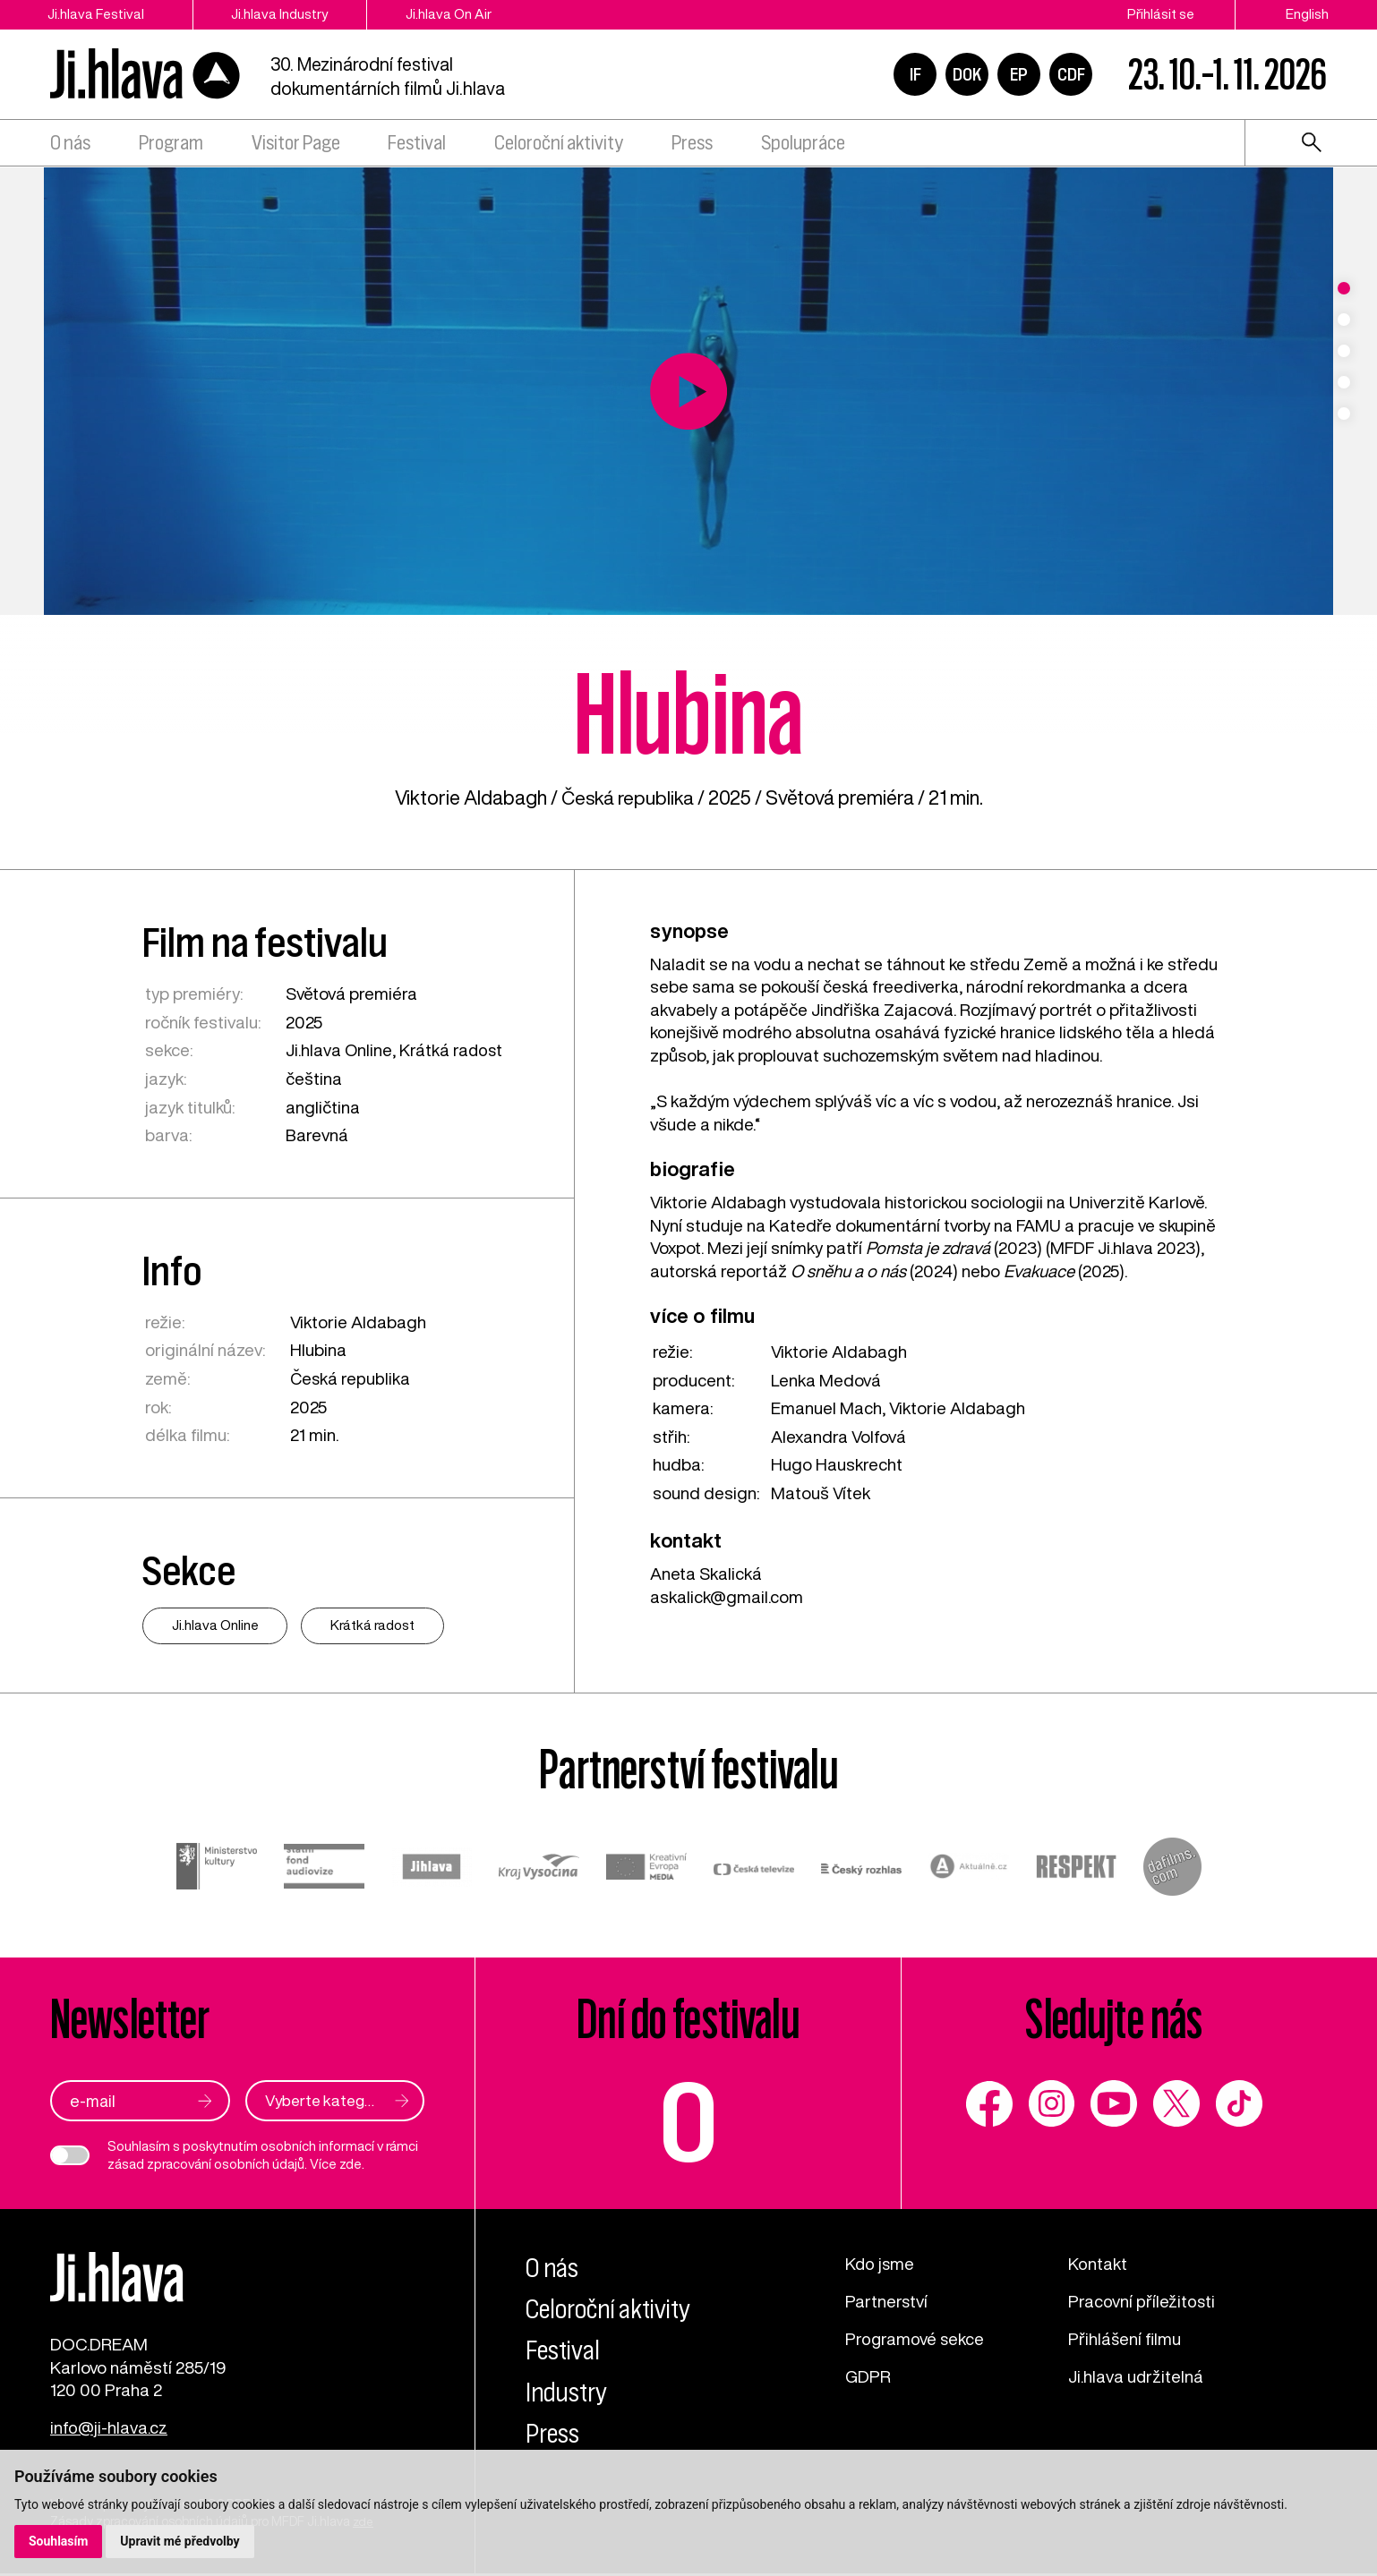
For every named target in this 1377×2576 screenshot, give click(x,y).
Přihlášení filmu (1125, 2336)
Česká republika (627, 797)
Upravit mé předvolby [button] (180, 2541)
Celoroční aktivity (558, 145)
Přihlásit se (1160, 14)
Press (692, 145)
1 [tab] (1344, 288)
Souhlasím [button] (59, 2541)
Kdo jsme (880, 2262)
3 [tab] (1344, 351)
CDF (1071, 75)
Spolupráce (803, 145)
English (1307, 14)
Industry (568, 2391)
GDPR (868, 2373)
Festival (417, 145)
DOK (967, 75)
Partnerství (886, 2298)
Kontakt (1097, 2262)
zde (350, 2163)
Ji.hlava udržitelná (1136, 2373)
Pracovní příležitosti (1142, 2298)
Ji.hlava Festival (96, 14)
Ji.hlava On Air (457, 14)
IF (915, 75)
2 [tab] (1344, 319)
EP (1019, 75)
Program (171, 145)
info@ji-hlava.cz (108, 2430)
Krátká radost (452, 1049)
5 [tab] (1344, 413)
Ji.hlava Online (339, 1049)
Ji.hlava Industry (284, 14)
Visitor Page (296, 145)
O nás (70, 145)
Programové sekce (915, 2336)
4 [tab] (1344, 382)
